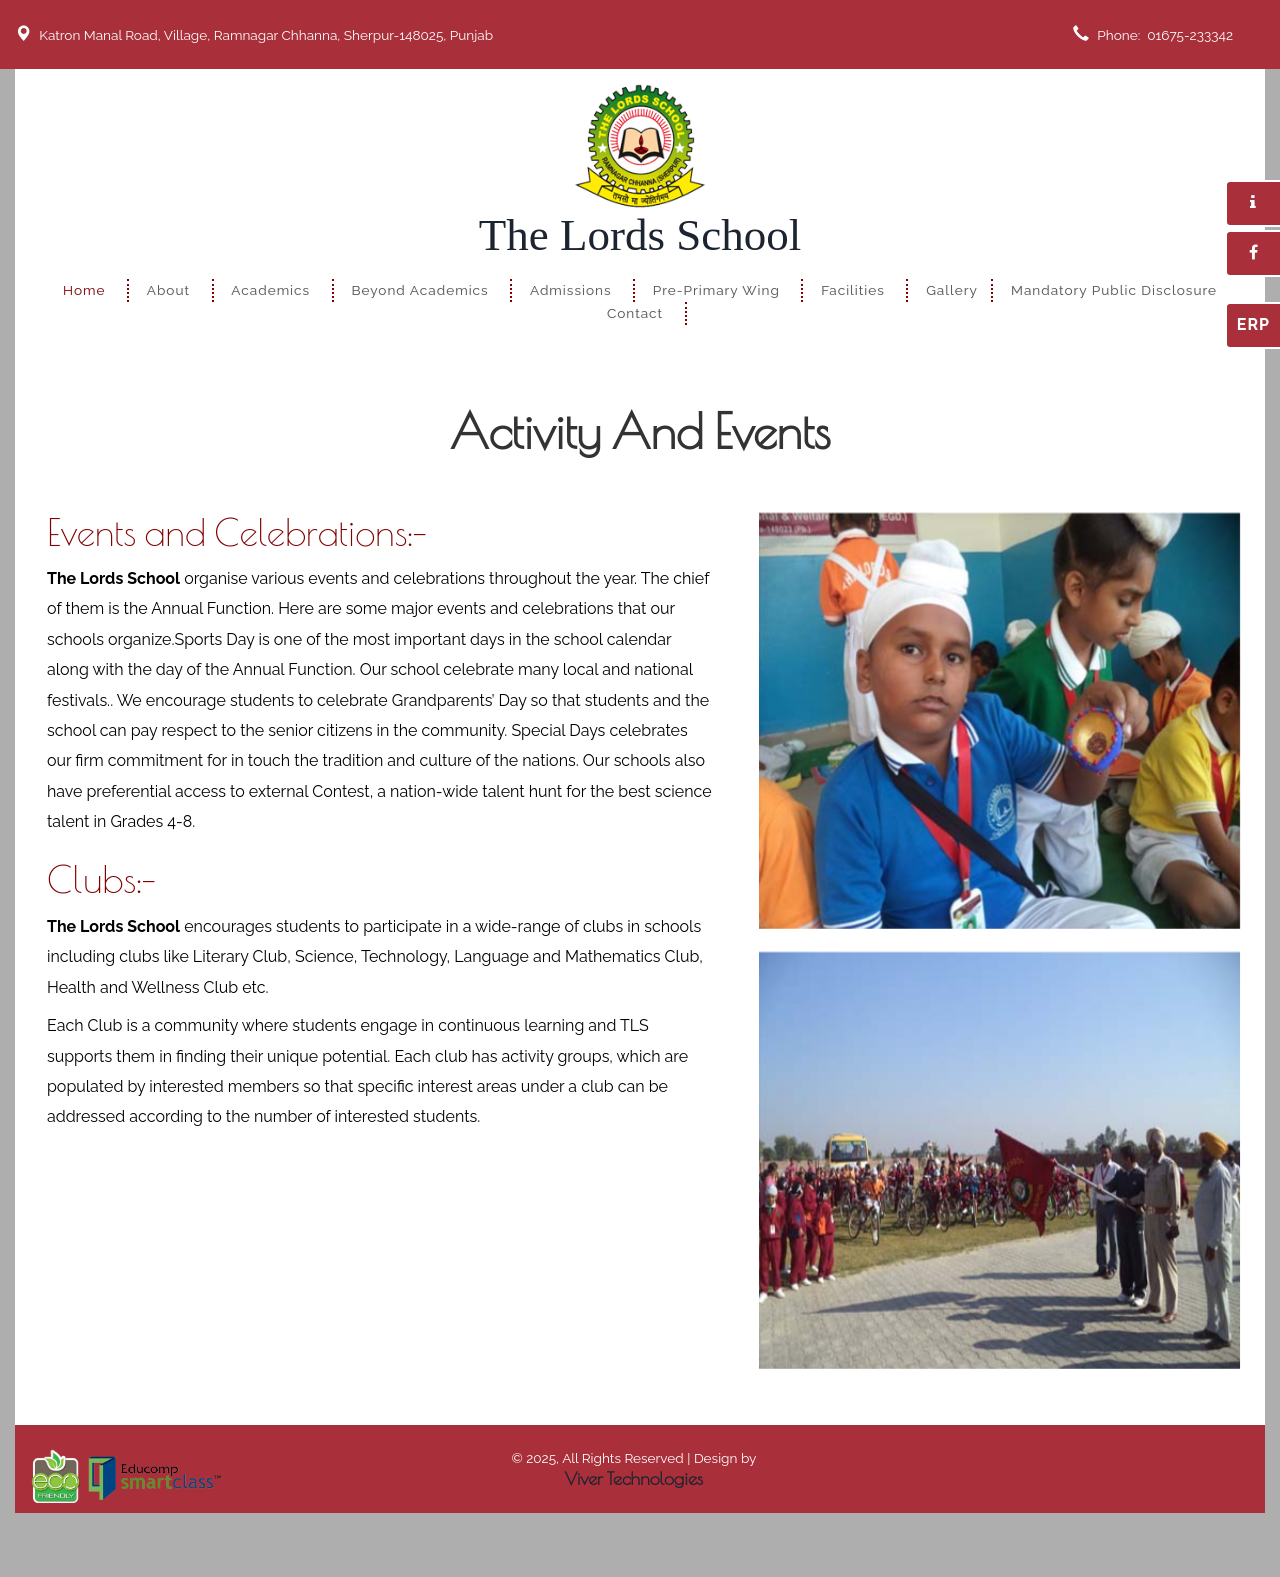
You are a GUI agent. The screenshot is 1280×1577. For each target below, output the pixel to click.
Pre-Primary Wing (716, 290)
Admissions (571, 290)
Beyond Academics (419, 290)
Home (84, 290)
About (168, 290)
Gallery (952, 290)
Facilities (853, 290)
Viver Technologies (634, 1478)
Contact (635, 313)
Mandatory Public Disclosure (1114, 290)
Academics (270, 290)
